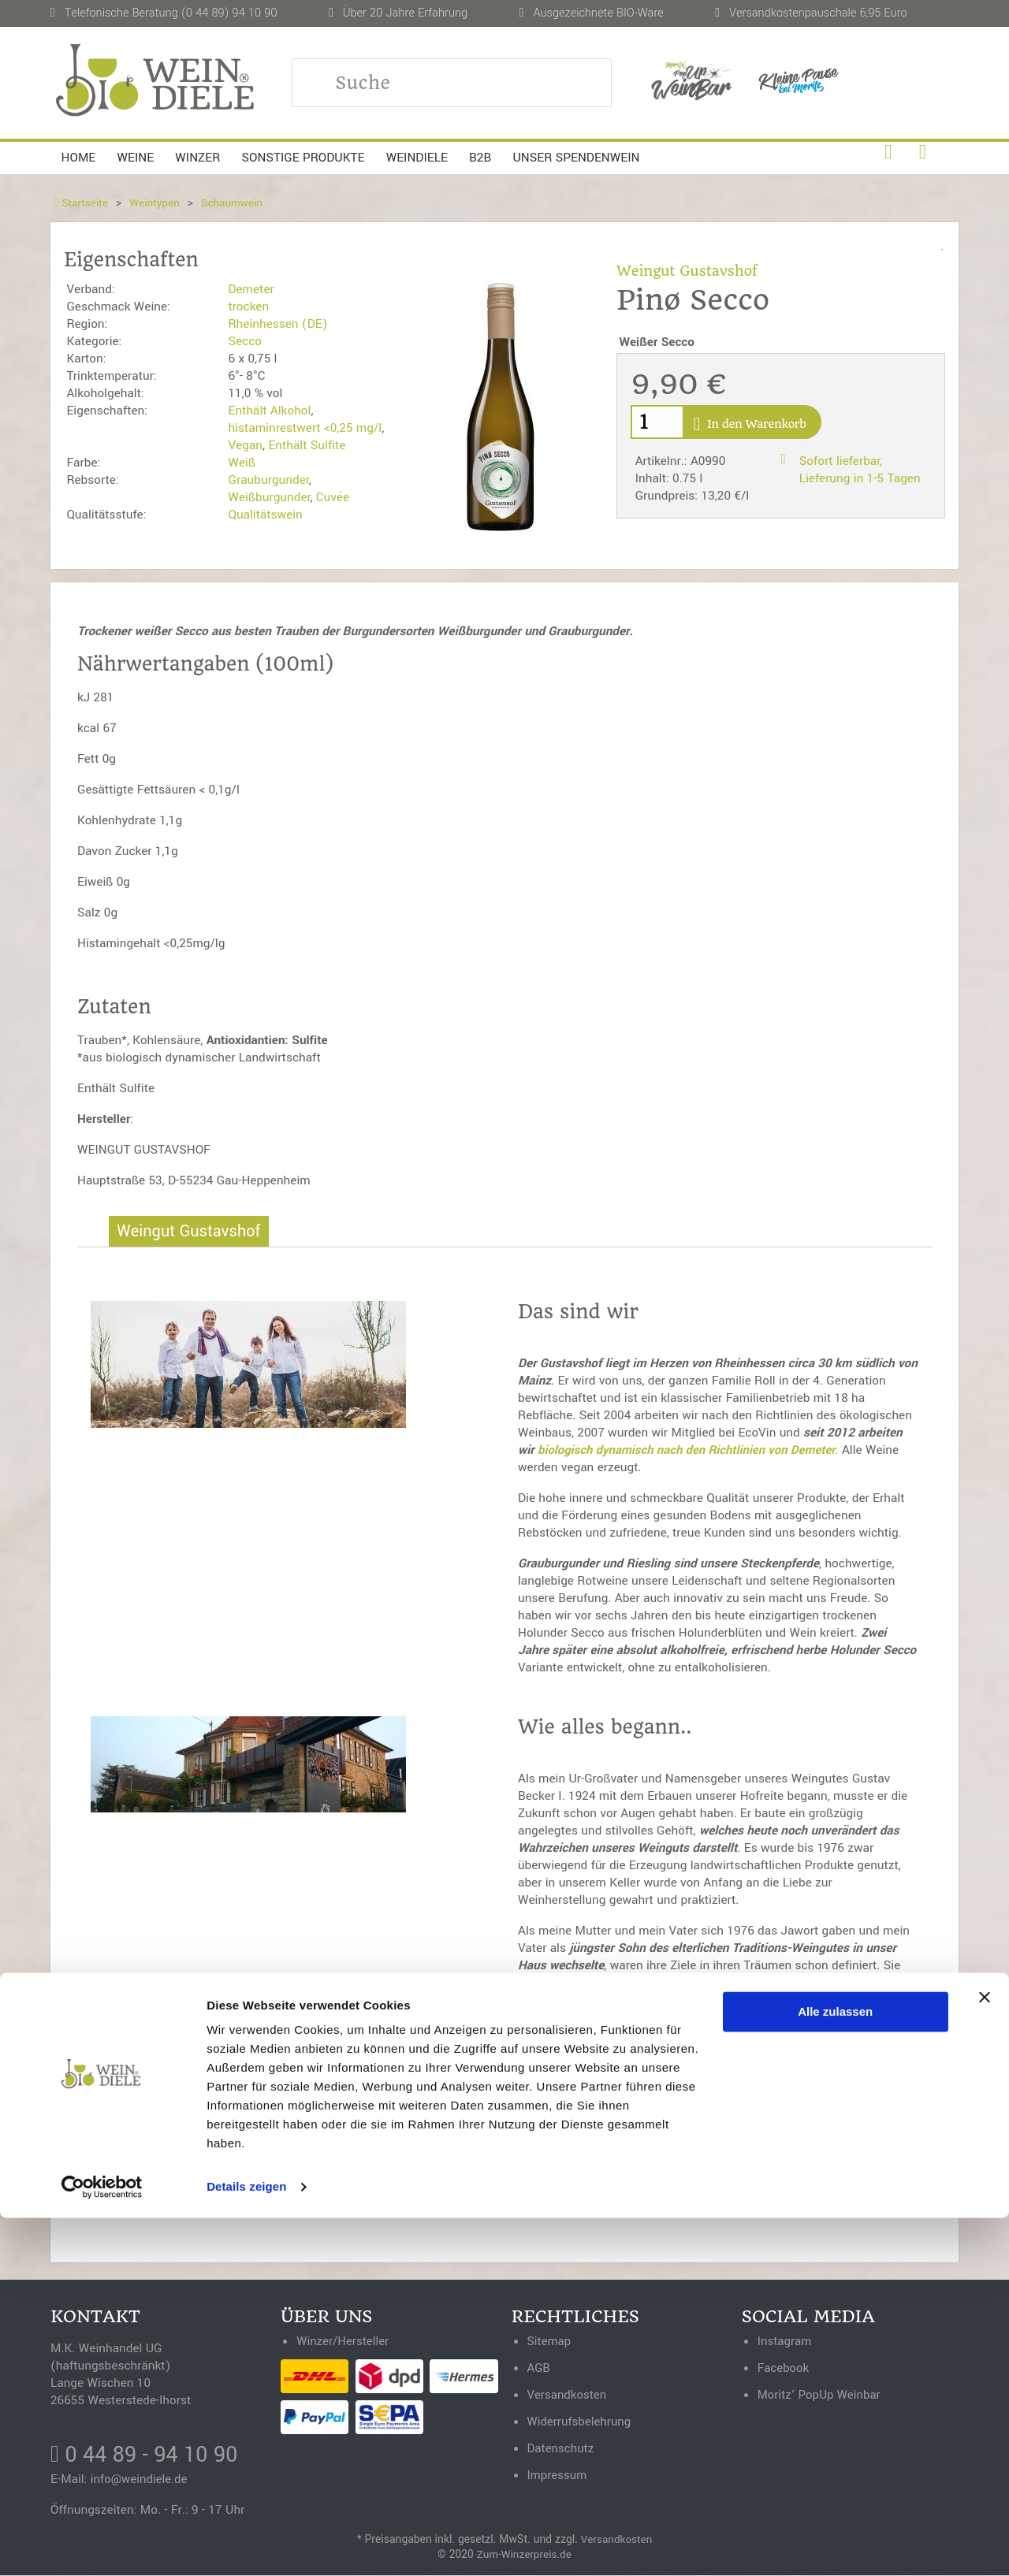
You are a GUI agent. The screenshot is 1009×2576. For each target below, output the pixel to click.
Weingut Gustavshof (688, 270)
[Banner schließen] (984, 2355)
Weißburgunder (269, 497)
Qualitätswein (265, 514)
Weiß (241, 462)
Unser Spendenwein (575, 157)
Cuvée (332, 497)
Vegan (245, 445)
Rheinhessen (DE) (277, 324)
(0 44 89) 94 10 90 (229, 13)
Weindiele (417, 157)
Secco (245, 341)
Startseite (82, 202)
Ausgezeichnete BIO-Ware (598, 13)
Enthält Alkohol (269, 410)
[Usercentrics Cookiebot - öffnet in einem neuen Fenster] (102, 2545)
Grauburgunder (268, 480)
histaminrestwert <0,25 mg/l (305, 428)
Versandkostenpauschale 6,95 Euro (818, 13)
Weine (136, 157)
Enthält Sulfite (306, 445)
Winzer (197, 157)
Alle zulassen (835, 2370)
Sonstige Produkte (303, 157)
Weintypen (156, 202)
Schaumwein (235, 202)
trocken (248, 306)
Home (78, 157)
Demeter (251, 289)
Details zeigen (246, 2545)
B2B (480, 157)
